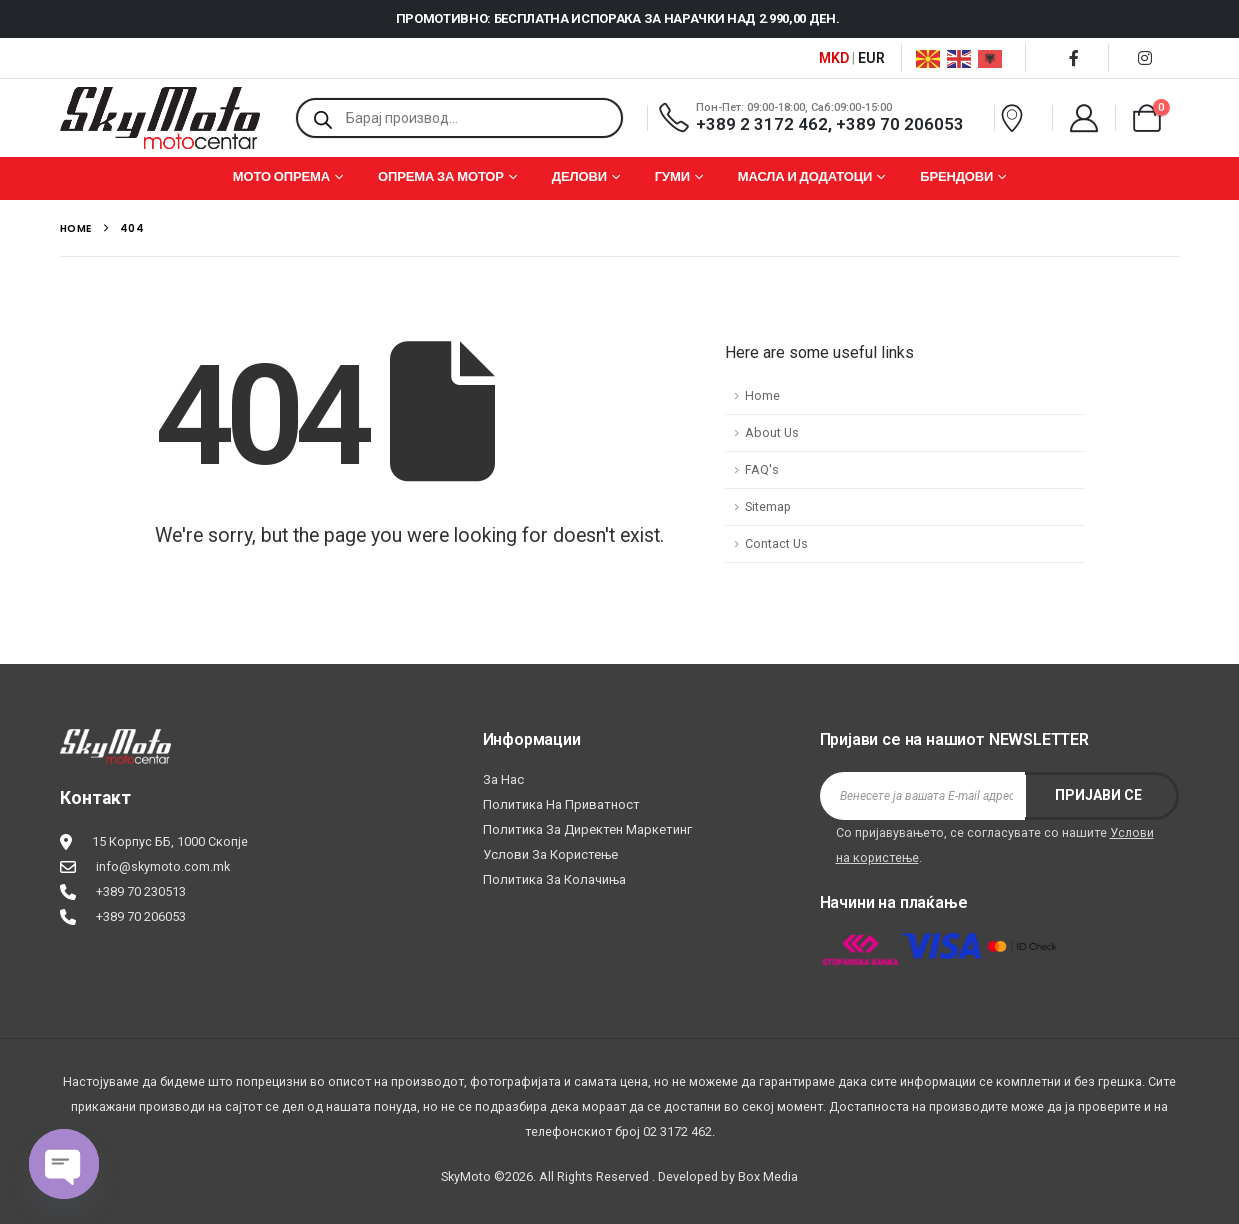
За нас (503, 779)
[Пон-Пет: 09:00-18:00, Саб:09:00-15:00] (818, 117)
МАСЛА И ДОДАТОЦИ (805, 176)
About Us (772, 432)
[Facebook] (1074, 58)
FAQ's (762, 469)
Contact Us (776, 543)
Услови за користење (550, 854)
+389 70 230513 (141, 891)
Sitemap (768, 506)
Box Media (768, 1176)
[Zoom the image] (115, 741)
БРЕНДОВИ (956, 176)
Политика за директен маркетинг (587, 829)
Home (762, 395)
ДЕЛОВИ (579, 176)
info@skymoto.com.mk (163, 866)
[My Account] (1084, 118)
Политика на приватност (561, 804)
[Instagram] (1145, 58)
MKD (834, 58)
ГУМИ (672, 176)
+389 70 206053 (141, 916)
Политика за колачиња (554, 879)
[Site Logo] (160, 118)
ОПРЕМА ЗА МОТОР (441, 176)
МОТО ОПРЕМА (281, 176)
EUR (871, 58)
